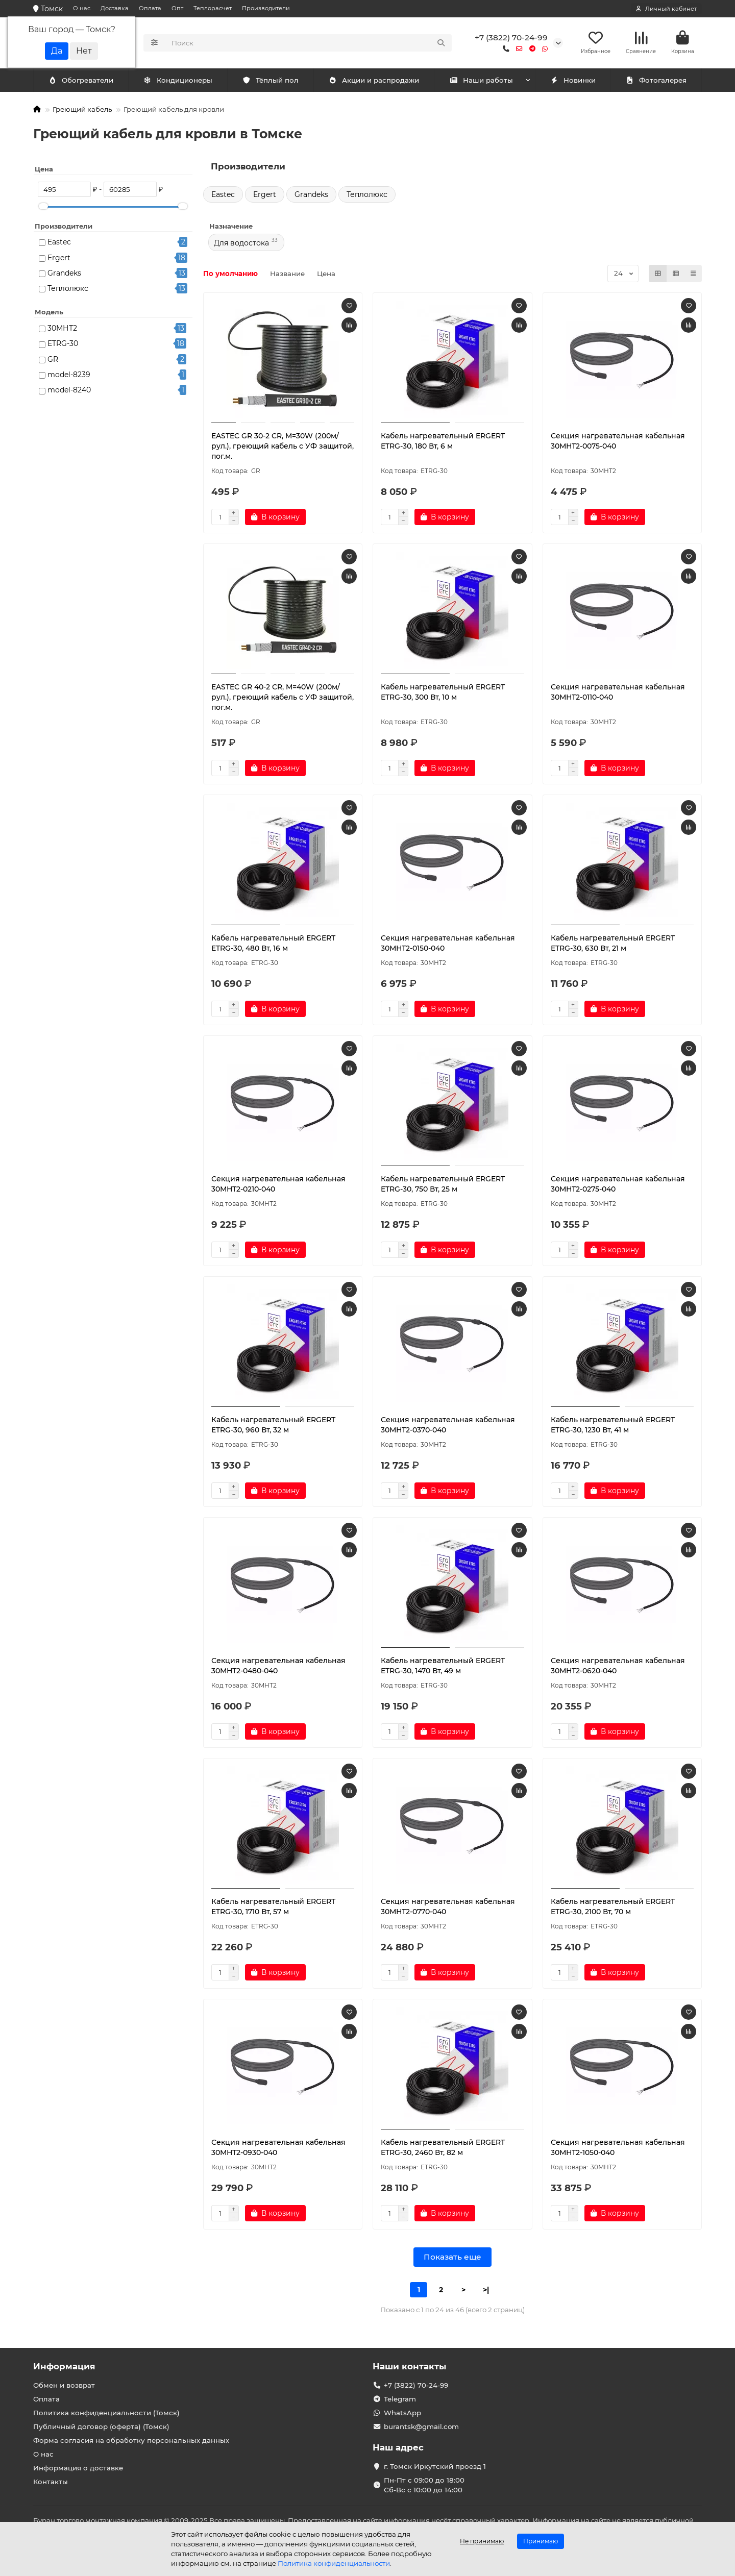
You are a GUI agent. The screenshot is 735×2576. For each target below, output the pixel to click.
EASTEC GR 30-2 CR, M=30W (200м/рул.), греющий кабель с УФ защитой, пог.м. (282, 446)
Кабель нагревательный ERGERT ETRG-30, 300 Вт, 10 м (443, 692)
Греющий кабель (82, 109)
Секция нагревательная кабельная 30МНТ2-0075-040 (618, 441)
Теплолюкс (67, 288)
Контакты (50, 2482)
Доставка (115, 8)
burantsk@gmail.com (421, 2426)
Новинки (573, 80)
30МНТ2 (62, 328)
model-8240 (69, 389)
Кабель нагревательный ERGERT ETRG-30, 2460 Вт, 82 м (443, 2147)
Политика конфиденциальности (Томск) (106, 2413)
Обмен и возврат (64, 2385)
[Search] (308, 43)
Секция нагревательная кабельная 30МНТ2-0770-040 (448, 1906)
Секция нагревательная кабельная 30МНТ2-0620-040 (618, 1665)
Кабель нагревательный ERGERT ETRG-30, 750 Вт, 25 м (443, 1184)
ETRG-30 (62, 343)
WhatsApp (402, 2413)
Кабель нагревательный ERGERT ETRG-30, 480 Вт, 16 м (273, 943)
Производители (266, 8)
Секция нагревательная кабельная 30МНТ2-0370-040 (448, 1424)
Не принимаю (482, 2541)
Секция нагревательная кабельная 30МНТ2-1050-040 (618, 2147)
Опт (177, 8)
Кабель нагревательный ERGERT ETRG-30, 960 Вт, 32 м (273, 1424)
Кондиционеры (82, 80)
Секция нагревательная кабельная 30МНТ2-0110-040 (618, 692)
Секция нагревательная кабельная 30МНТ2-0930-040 (278, 2147)
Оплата (150, 8)
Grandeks (64, 273)
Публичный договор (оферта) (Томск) (101, 2426)
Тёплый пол (270, 80)
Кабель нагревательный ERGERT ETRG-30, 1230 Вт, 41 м (613, 1424)
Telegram (400, 2399)
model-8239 (68, 374)
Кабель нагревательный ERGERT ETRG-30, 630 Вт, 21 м (613, 943)
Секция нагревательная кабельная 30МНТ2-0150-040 (448, 943)
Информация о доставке (78, 2468)
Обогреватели (179, 80)
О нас (81, 8)
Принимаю (540, 2541)
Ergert (58, 257)
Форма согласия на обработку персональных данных (131, 2440)
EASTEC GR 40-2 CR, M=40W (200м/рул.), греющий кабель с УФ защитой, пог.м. (282, 697)
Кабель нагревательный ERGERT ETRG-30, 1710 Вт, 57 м (273, 1906)
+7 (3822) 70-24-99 (511, 37)
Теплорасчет (212, 8)
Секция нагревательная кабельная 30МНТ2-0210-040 (278, 1184)
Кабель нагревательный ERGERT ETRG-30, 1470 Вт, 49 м (443, 1665)
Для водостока (241, 242)
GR (52, 359)
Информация (64, 2366)
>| (486, 2289)
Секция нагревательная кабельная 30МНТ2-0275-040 (618, 1184)
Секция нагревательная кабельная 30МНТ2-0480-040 (278, 1665)
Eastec (59, 241)
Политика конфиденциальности (334, 2563)
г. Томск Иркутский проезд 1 (435, 2466)
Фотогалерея (656, 80)
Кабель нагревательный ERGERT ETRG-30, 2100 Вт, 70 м (613, 1906)
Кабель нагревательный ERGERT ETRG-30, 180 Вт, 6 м (443, 441)
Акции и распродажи (373, 80)
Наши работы (481, 80)
